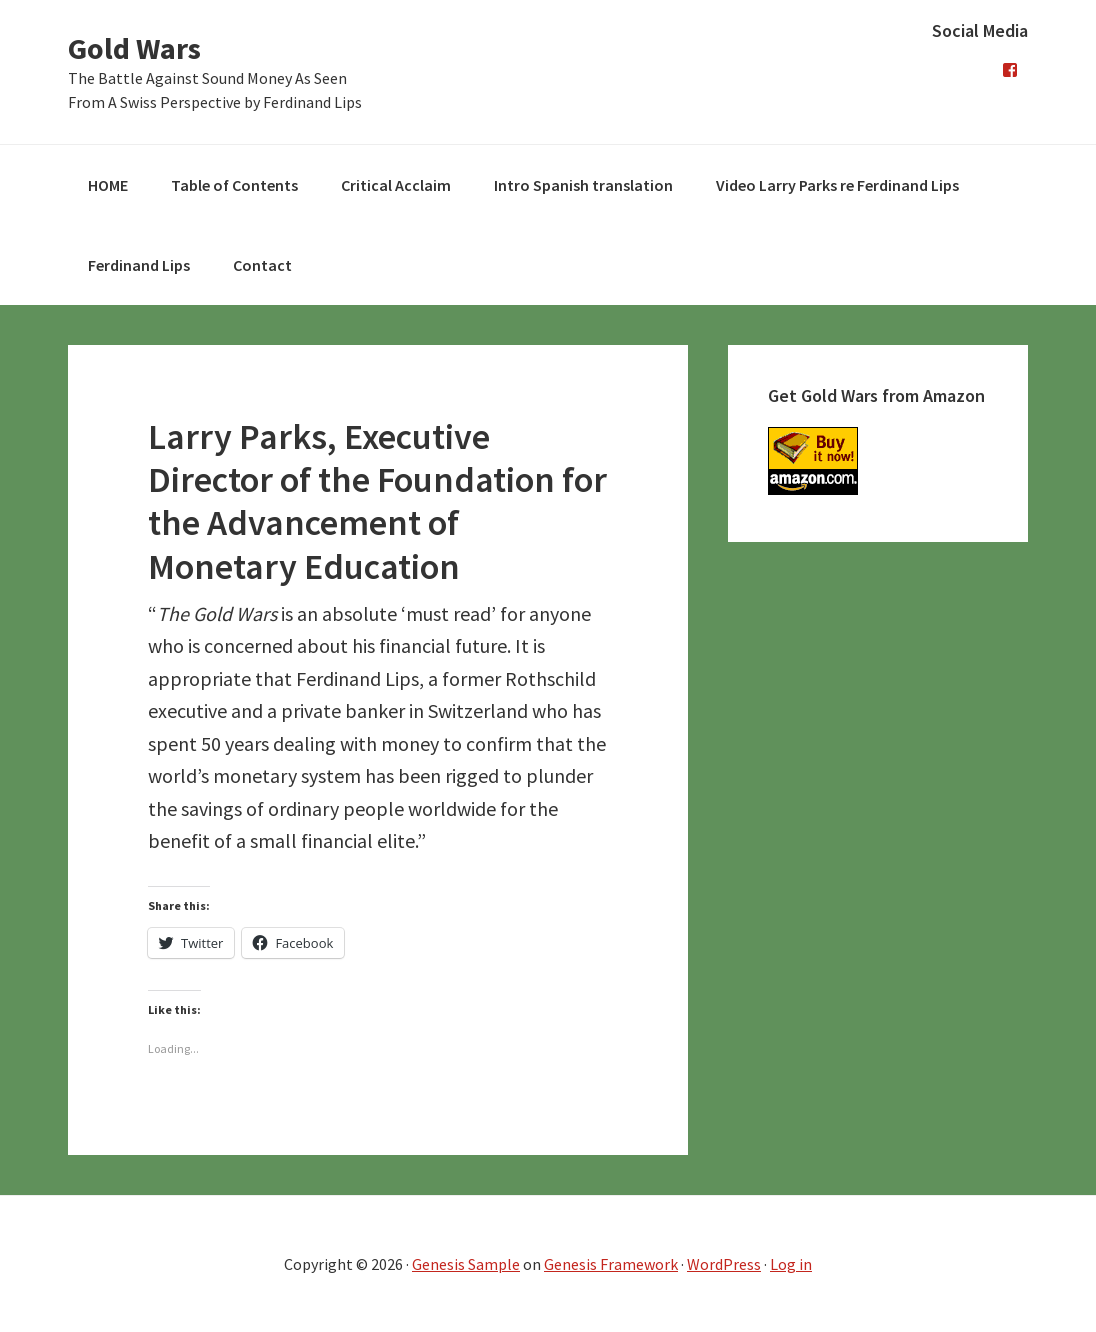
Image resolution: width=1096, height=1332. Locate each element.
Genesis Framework (611, 1264)
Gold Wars (134, 48)
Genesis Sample (466, 1264)
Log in (791, 1264)
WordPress (724, 1264)
